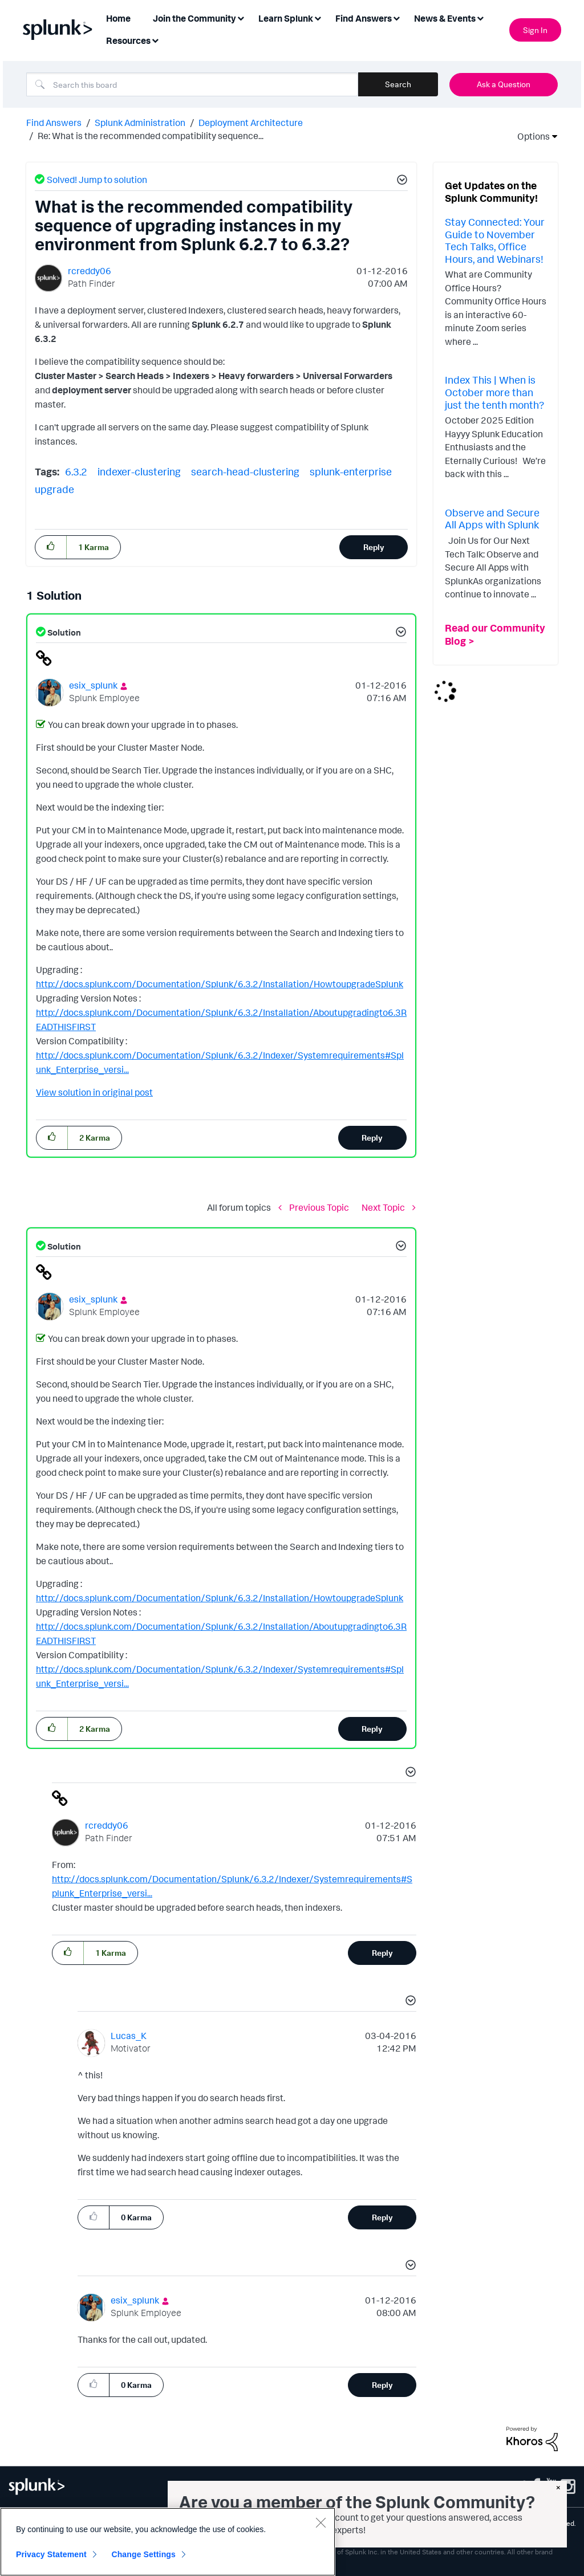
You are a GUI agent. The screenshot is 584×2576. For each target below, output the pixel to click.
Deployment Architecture (250, 122)
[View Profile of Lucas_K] (129, 2035)
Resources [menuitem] (128, 40)
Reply (373, 547)
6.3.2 (76, 471)
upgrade (54, 489)
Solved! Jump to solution (97, 179)
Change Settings (143, 2554)
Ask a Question (503, 84)
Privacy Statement (51, 2554)
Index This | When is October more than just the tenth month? (494, 391)
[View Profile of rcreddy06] (89, 270)
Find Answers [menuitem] (363, 18)
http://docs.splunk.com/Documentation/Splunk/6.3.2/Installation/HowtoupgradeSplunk (219, 984)
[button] (400, 181)
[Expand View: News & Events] (480, 17)
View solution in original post (94, 1092)
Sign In (535, 30)
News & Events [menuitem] (445, 18)
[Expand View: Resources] (155, 39)
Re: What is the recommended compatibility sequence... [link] (150, 135)
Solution (63, 632)
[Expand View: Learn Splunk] (317, 17)
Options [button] (529, 136)
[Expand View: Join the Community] (240, 17)
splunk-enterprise (351, 471)
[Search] (192, 84)
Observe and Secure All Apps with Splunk (492, 518)
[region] (167, 2542)
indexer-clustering (139, 471)
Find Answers (54, 122)
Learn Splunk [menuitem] (285, 18)
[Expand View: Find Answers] (396, 17)
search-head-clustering (245, 471)
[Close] (320, 2522)
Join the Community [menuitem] (194, 18)
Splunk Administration (140, 122)
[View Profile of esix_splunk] (93, 685)
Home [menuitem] (118, 18)
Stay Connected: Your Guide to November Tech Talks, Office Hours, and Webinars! (495, 240)
